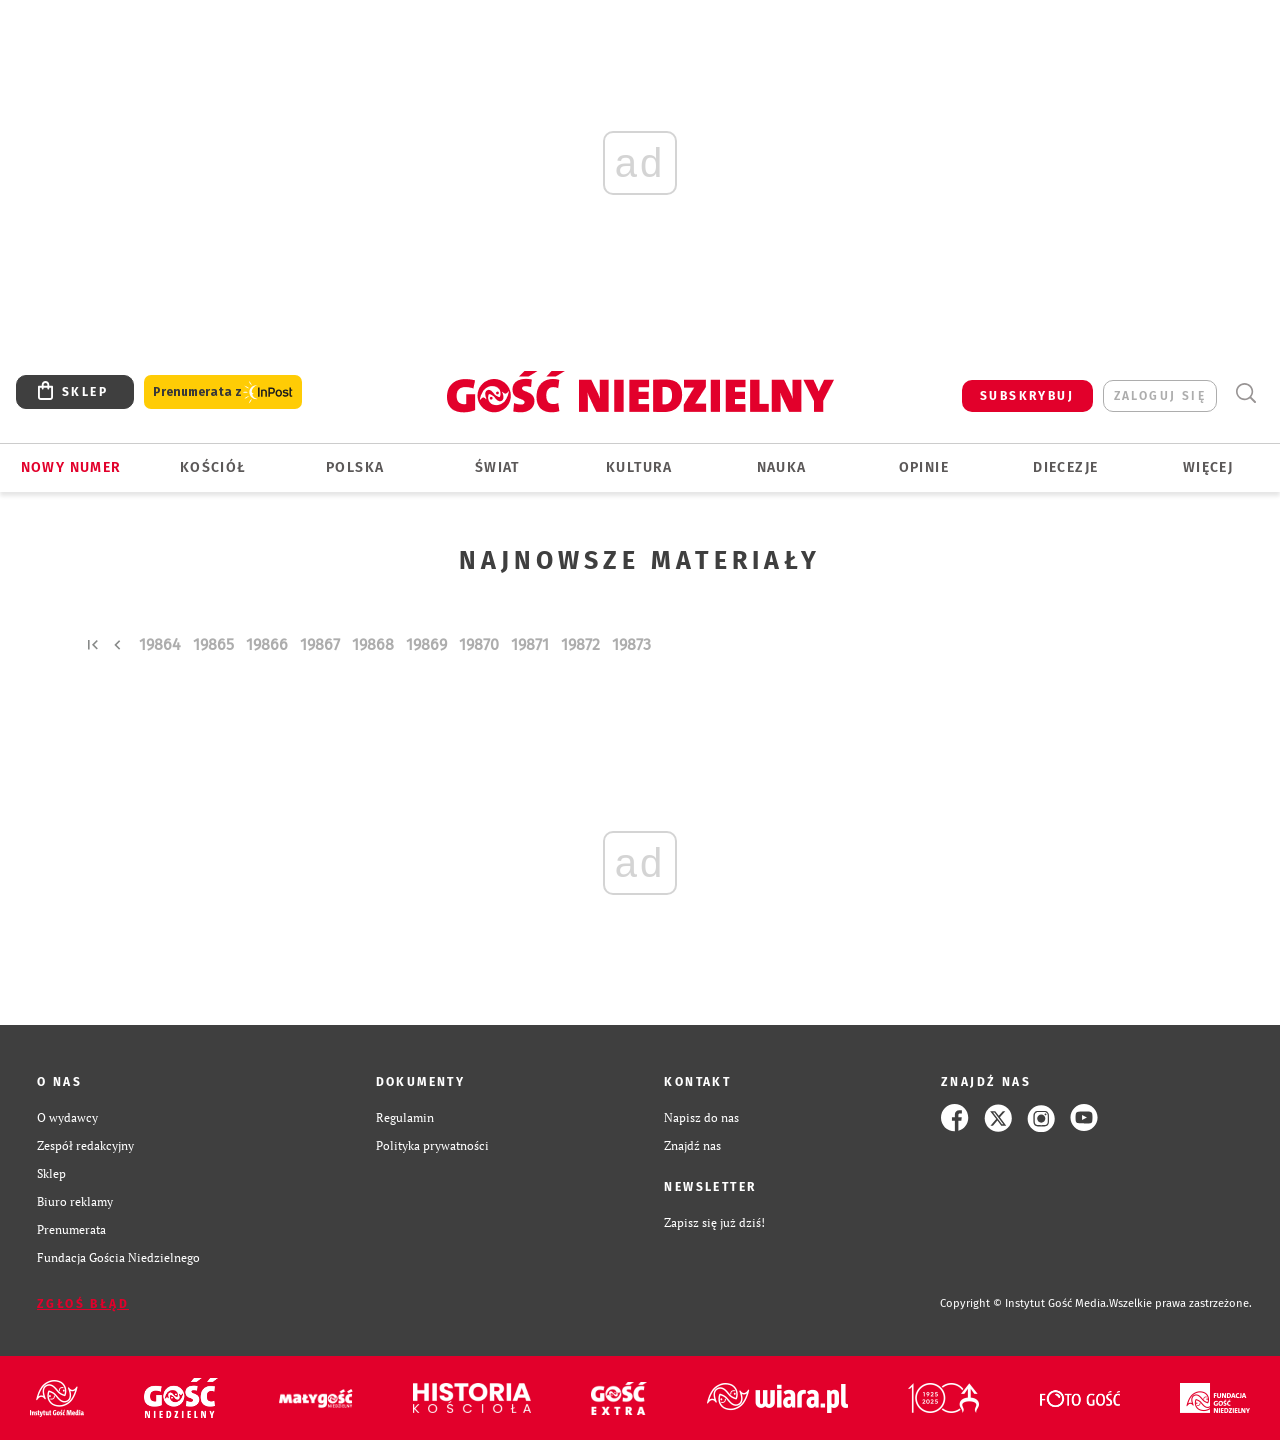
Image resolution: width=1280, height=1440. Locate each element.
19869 (426, 644)
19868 (373, 644)
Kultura (639, 467)
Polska (355, 467)
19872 (580, 644)
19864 (160, 644)
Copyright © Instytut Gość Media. (1024, 1303)
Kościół (213, 467)
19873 (631, 644)
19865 (213, 644)
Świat (497, 467)
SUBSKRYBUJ (1027, 396)
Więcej (1208, 467)
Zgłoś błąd (83, 1304)
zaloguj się (1160, 396)
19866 (267, 644)
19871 (530, 644)
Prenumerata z (223, 392)
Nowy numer (71, 467)
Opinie (924, 467)
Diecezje (1065, 467)
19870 (479, 644)
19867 (320, 644)
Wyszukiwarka (1245, 393)
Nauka (782, 467)
